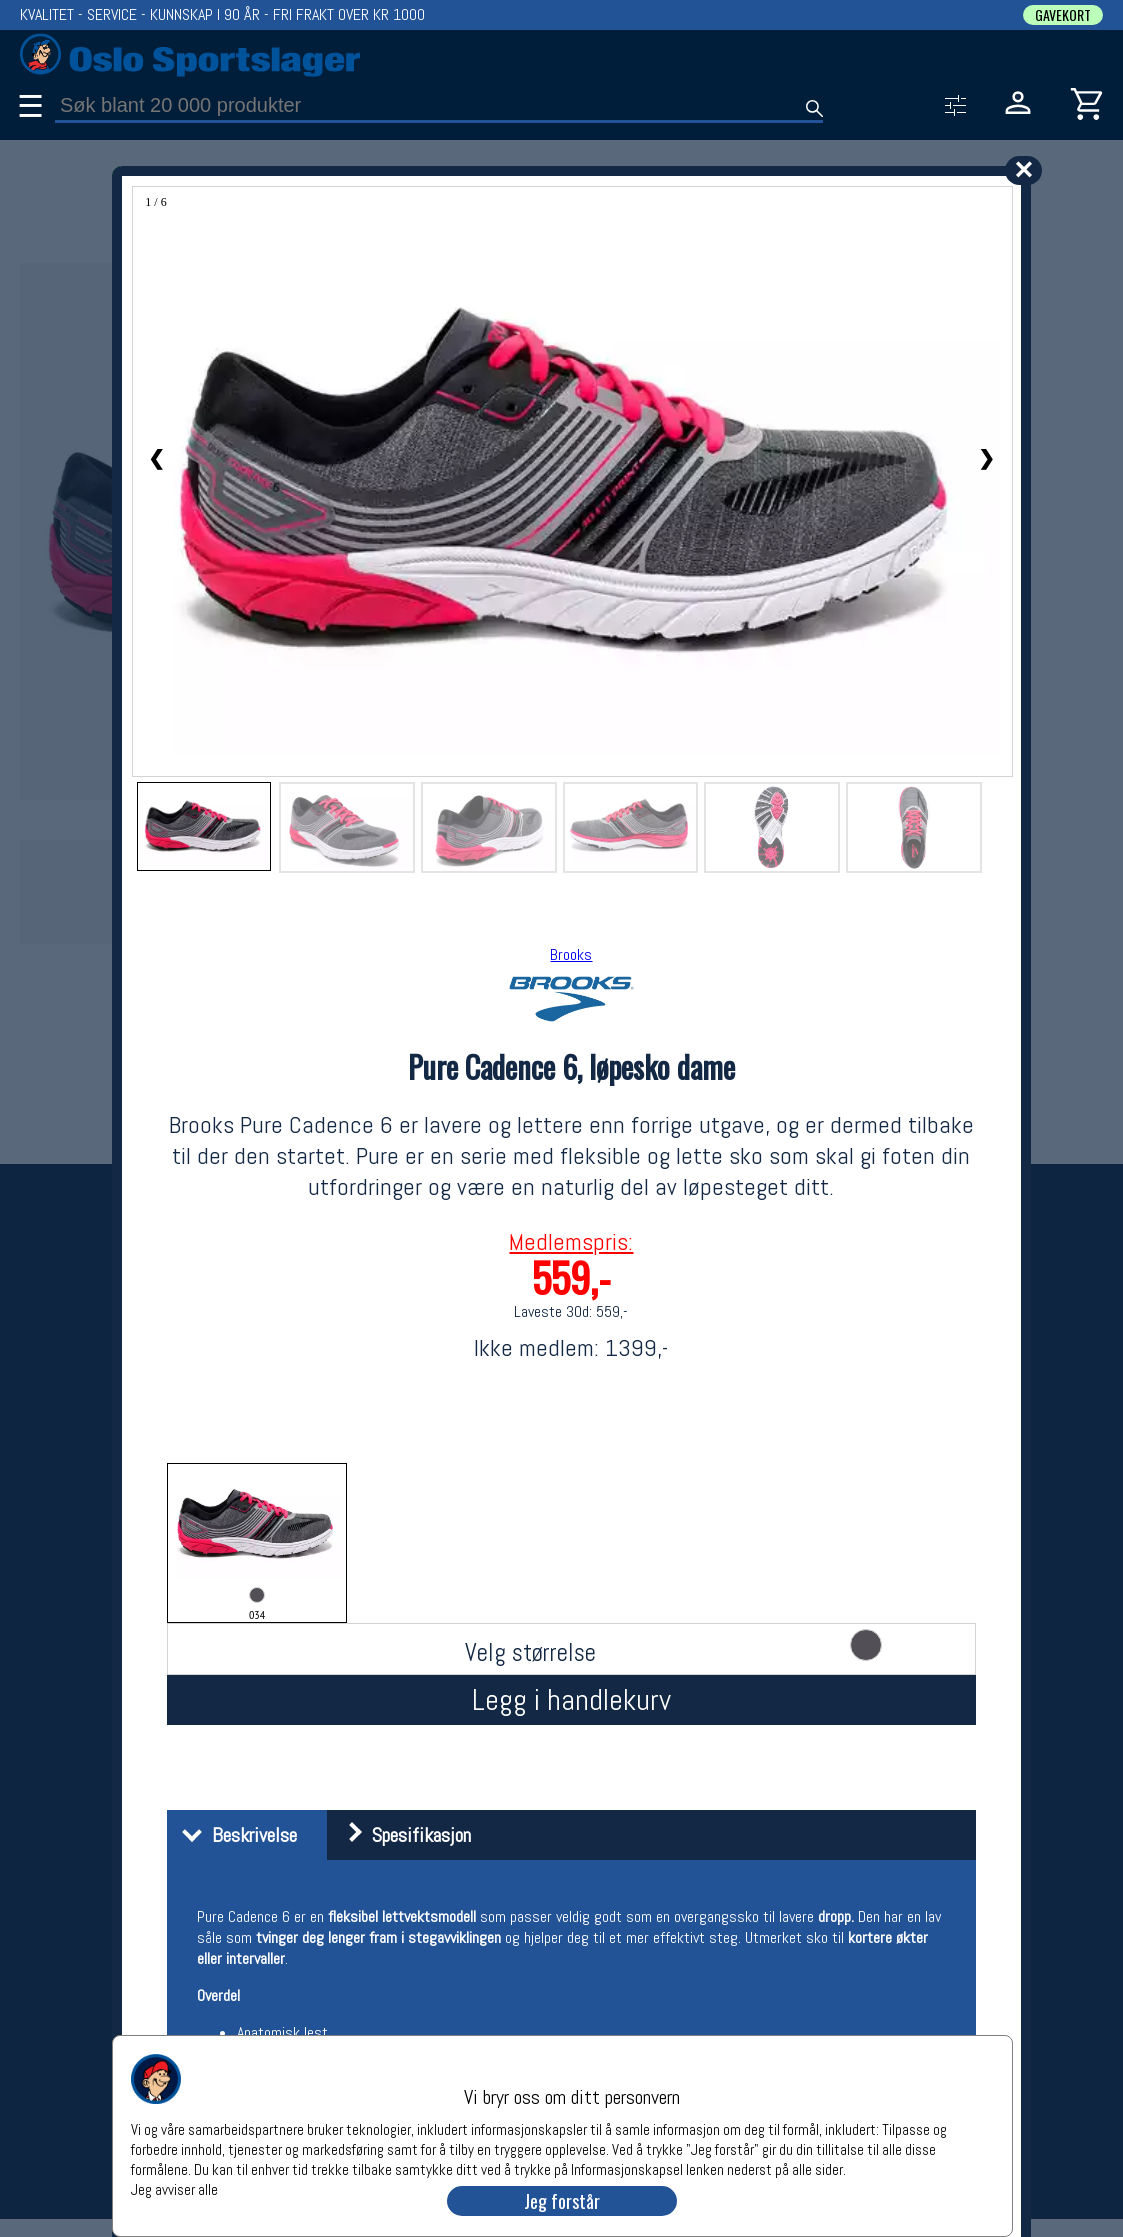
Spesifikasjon (401, 1835)
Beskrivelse (234, 1835)
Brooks (571, 954)
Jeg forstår (562, 2201)
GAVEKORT (1063, 15)
